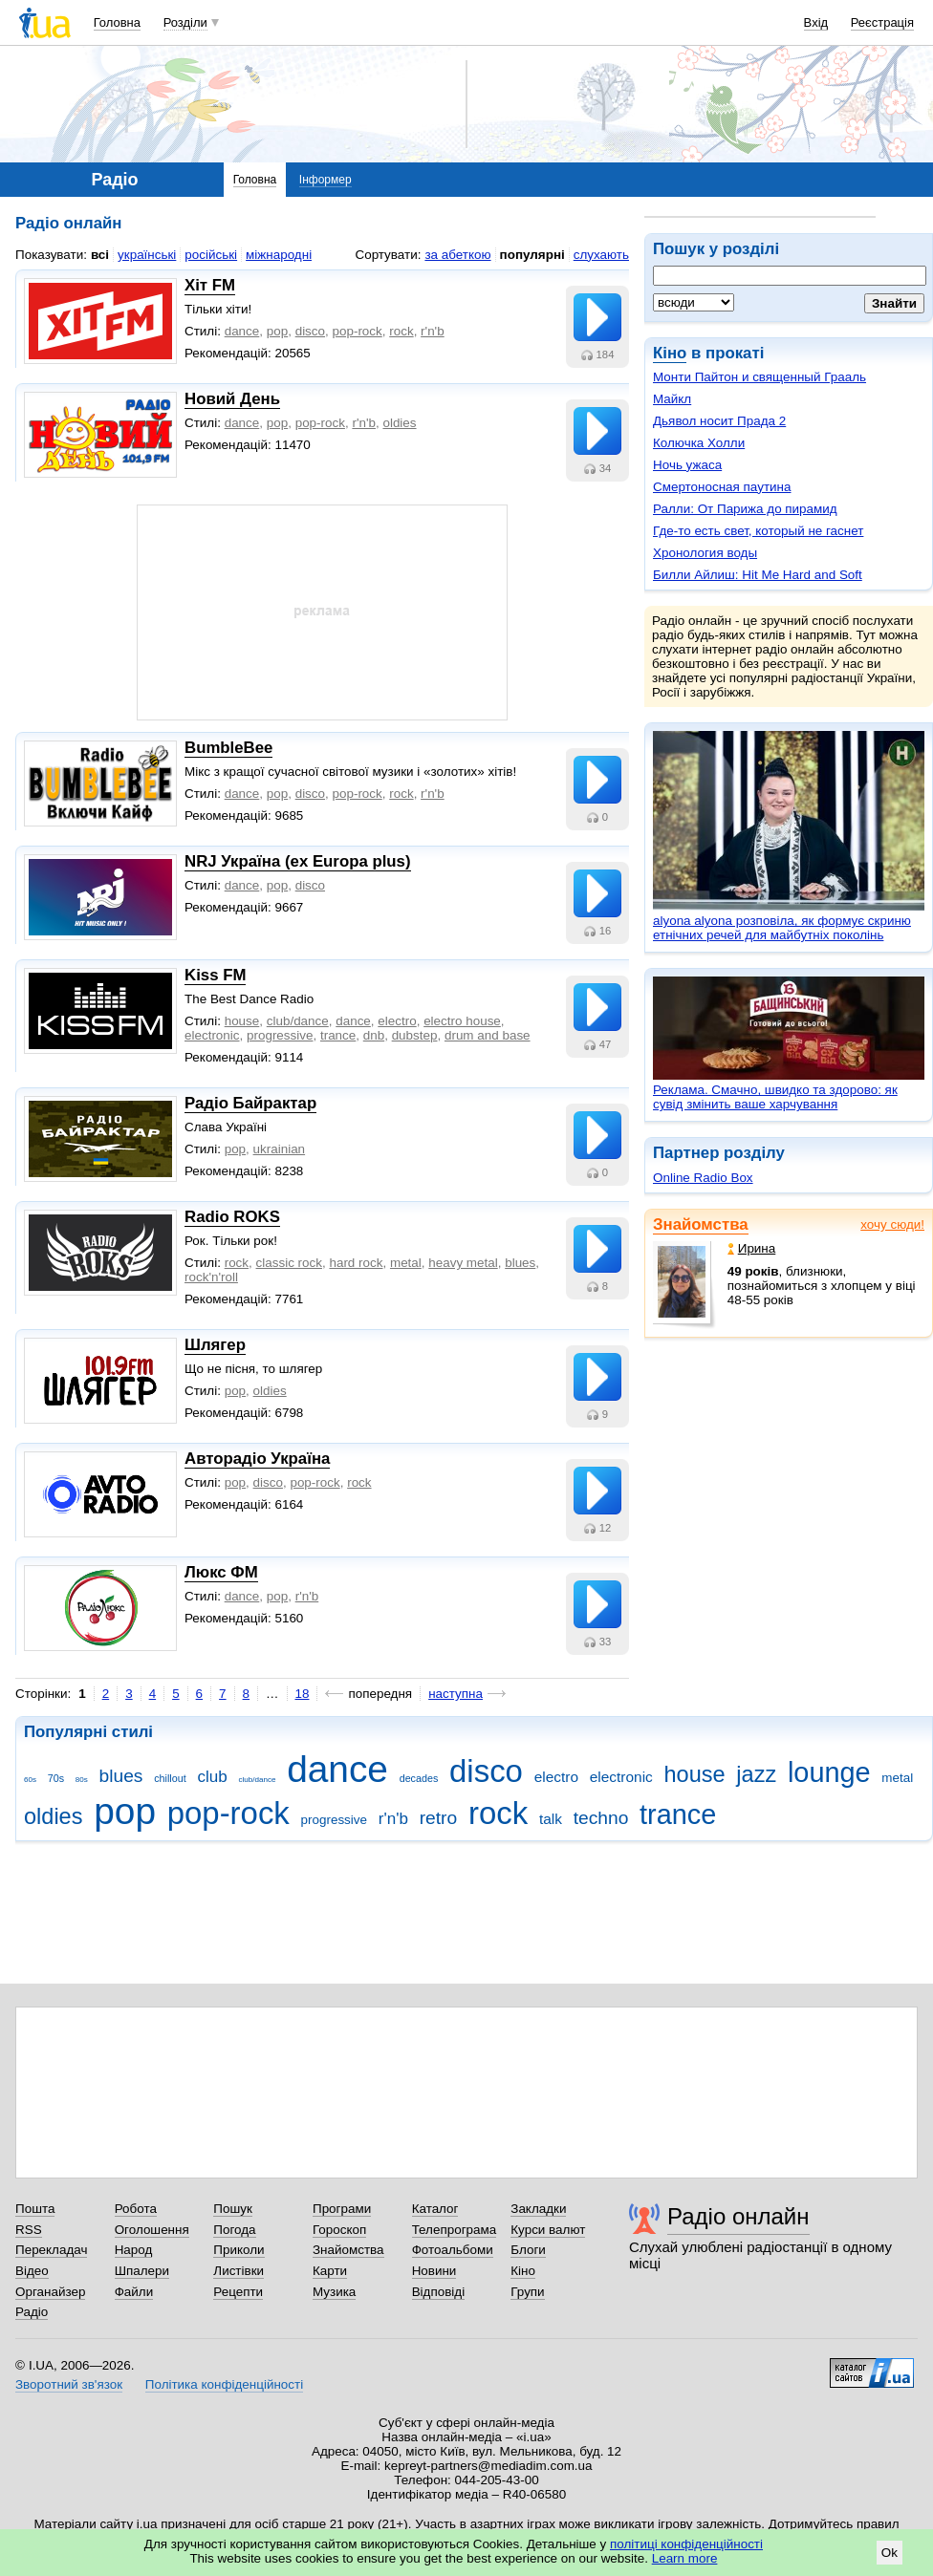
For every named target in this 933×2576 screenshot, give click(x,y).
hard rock (355, 1263)
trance (338, 1035)
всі (100, 254)
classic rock (289, 1263)
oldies (399, 423)
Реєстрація (882, 22)
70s (56, 1778)
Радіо (31, 2312)
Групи (527, 2292)
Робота (136, 2208)
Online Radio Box (703, 1177)
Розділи (185, 22)
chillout (169, 1778)
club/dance (298, 1021)
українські (147, 254)
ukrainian (279, 1149)
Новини (434, 2271)
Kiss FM (215, 975)
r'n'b (433, 331)
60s (30, 1779)
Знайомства (701, 1224)
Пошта (34, 2208)
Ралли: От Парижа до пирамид (745, 509)
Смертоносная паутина (722, 487)
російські (210, 254)
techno (601, 1818)
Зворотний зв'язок (68, 2384)
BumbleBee (228, 748)
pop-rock (357, 331)
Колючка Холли (699, 443)
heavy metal (462, 1263)
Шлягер (215, 1345)
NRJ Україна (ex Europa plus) (297, 861)
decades (419, 1778)
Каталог (435, 2208)
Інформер (325, 179)
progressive (280, 1035)
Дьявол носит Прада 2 (719, 421)
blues (520, 1263)
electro (397, 1021)
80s (82, 1779)
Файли (134, 2292)
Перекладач (51, 2250)
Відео (32, 2271)
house (242, 1021)
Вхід (816, 22)
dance (242, 331)
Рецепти (238, 2292)
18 (302, 1693)
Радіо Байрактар (250, 1103)
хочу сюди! (892, 1224)
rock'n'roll (211, 1277)
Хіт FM (209, 285)
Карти (330, 2271)
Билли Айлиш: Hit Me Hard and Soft (757, 575)
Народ (134, 2250)
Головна (117, 22)
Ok (889, 2552)
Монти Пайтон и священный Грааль (759, 377)
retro (439, 1818)
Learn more (685, 2558)
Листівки (238, 2271)
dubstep (415, 1035)
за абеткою (457, 254)
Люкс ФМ (221, 1572)
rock (401, 331)
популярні (532, 254)
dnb (373, 1035)
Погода (234, 2229)
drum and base (488, 1035)
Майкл (672, 399)
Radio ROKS (232, 1217)
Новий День (232, 399)
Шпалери (142, 2271)
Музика (334, 2292)
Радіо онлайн (738, 2216)
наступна (455, 1693)
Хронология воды (705, 553)
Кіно (669, 353)
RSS (28, 2229)
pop (277, 331)
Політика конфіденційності (224, 2384)
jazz (756, 1774)
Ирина (751, 1248)
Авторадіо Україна (257, 1458)
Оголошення (152, 2229)
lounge (829, 1772)
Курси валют (547, 2229)
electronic (212, 1035)
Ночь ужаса (687, 465)
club (212, 1777)
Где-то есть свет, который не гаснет (758, 531)
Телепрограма (454, 2229)
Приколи (238, 2250)
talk (550, 1819)
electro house (462, 1021)
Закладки (538, 2208)
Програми (342, 2208)
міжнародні (279, 254)
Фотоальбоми (452, 2250)
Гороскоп (339, 2229)
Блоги (528, 2250)
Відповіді (439, 2292)
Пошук (232, 2208)
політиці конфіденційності (686, 2544)
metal (406, 1263)
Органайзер (50, 2292)
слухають (601, 254)
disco (310, 331)
